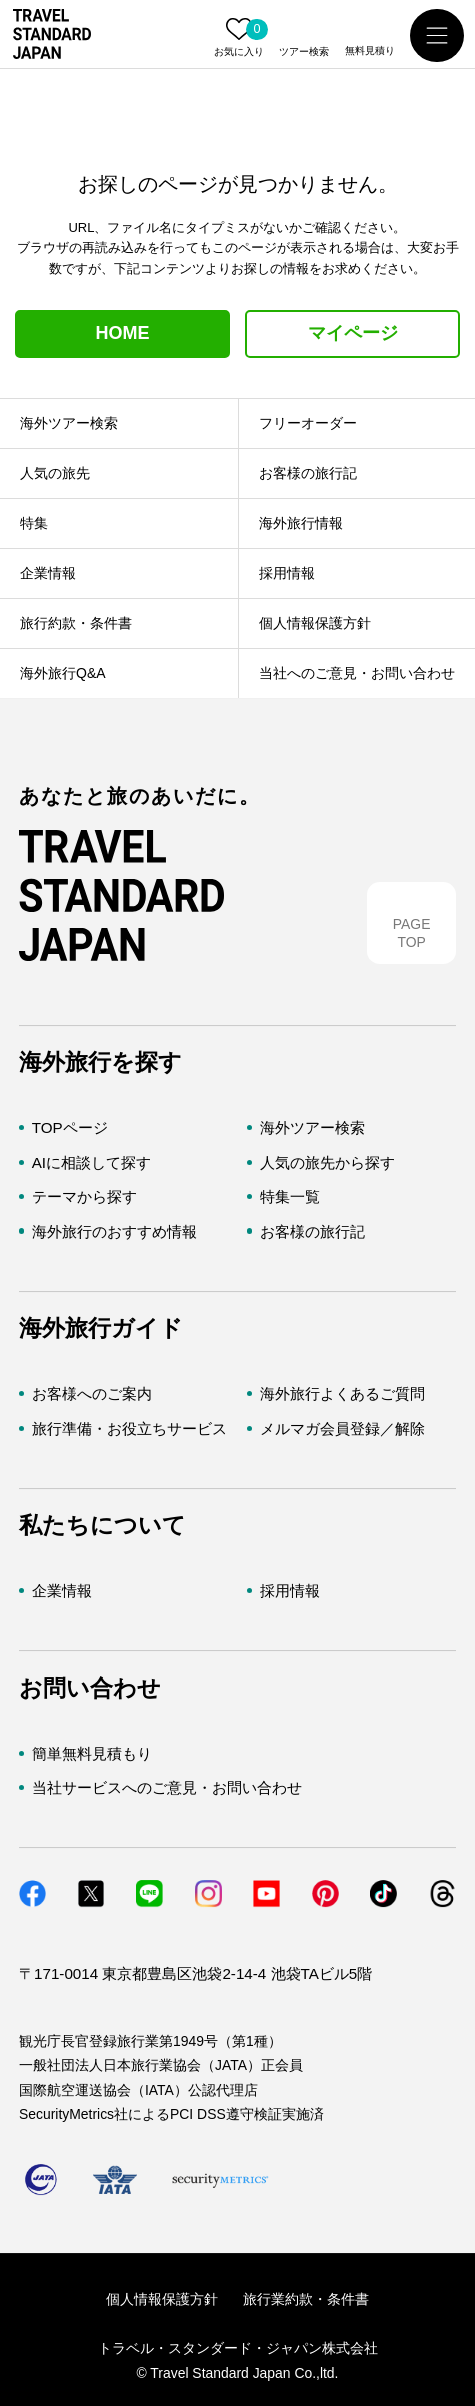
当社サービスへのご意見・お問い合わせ (167, 1787)
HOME (123, 333)
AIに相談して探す (91, 1162)
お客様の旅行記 (312, 1231)
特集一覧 (290, 1196)
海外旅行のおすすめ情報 (114, 1231)
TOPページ (70, 1127)
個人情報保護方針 (162, 2299)
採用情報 (290, 1590)
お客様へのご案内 (92, 1393)
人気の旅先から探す (327, 1162)
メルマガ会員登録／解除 (342, 1428)
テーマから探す (84, 1196)
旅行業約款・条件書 (306, 2299)
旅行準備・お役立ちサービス (129, 1428)
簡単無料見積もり (92, 1753)
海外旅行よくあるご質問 (342, 1393)
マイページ (353, 333)
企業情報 (62, 1590)
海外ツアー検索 (312, 1127)
